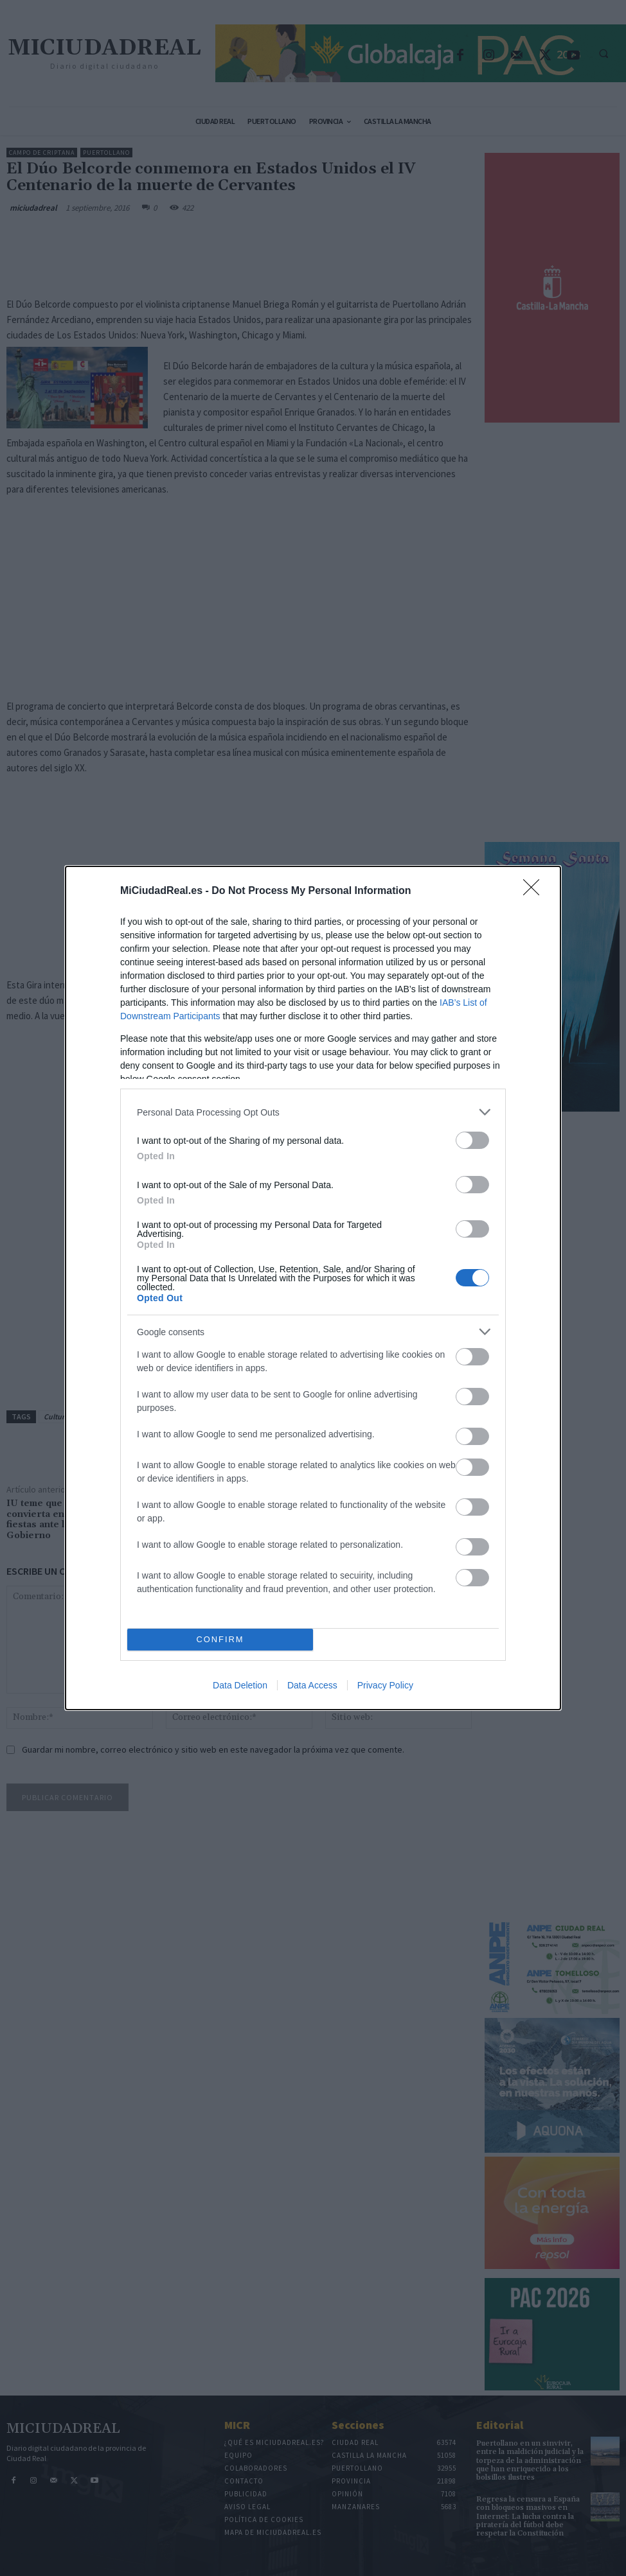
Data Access (312, 1685)
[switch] (472, 1140)
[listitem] (313, 1112)
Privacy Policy (385, 1685)
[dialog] (313, 1288)
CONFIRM (220, 1640)
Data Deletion (240, 1685)
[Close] (535, 891)
